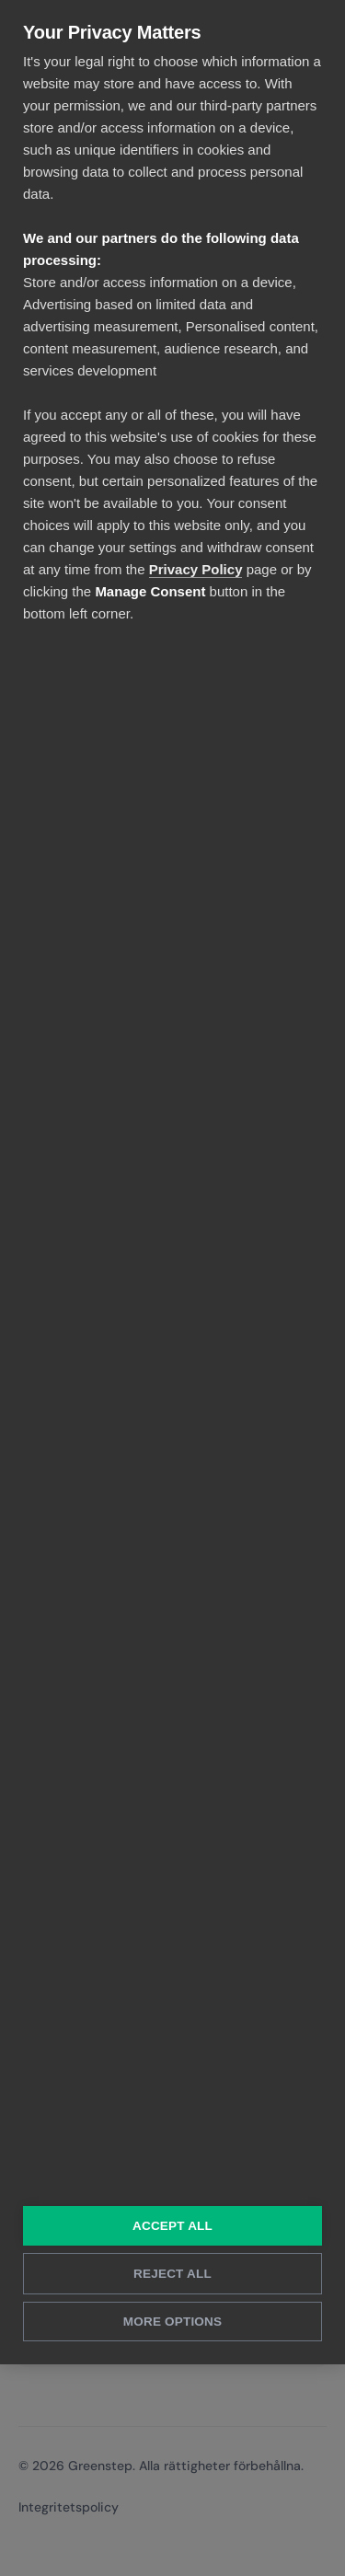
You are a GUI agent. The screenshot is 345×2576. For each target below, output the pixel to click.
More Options (172, 2321)
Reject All (172, 2274)
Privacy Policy (196, 569)
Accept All (172, 2226)
